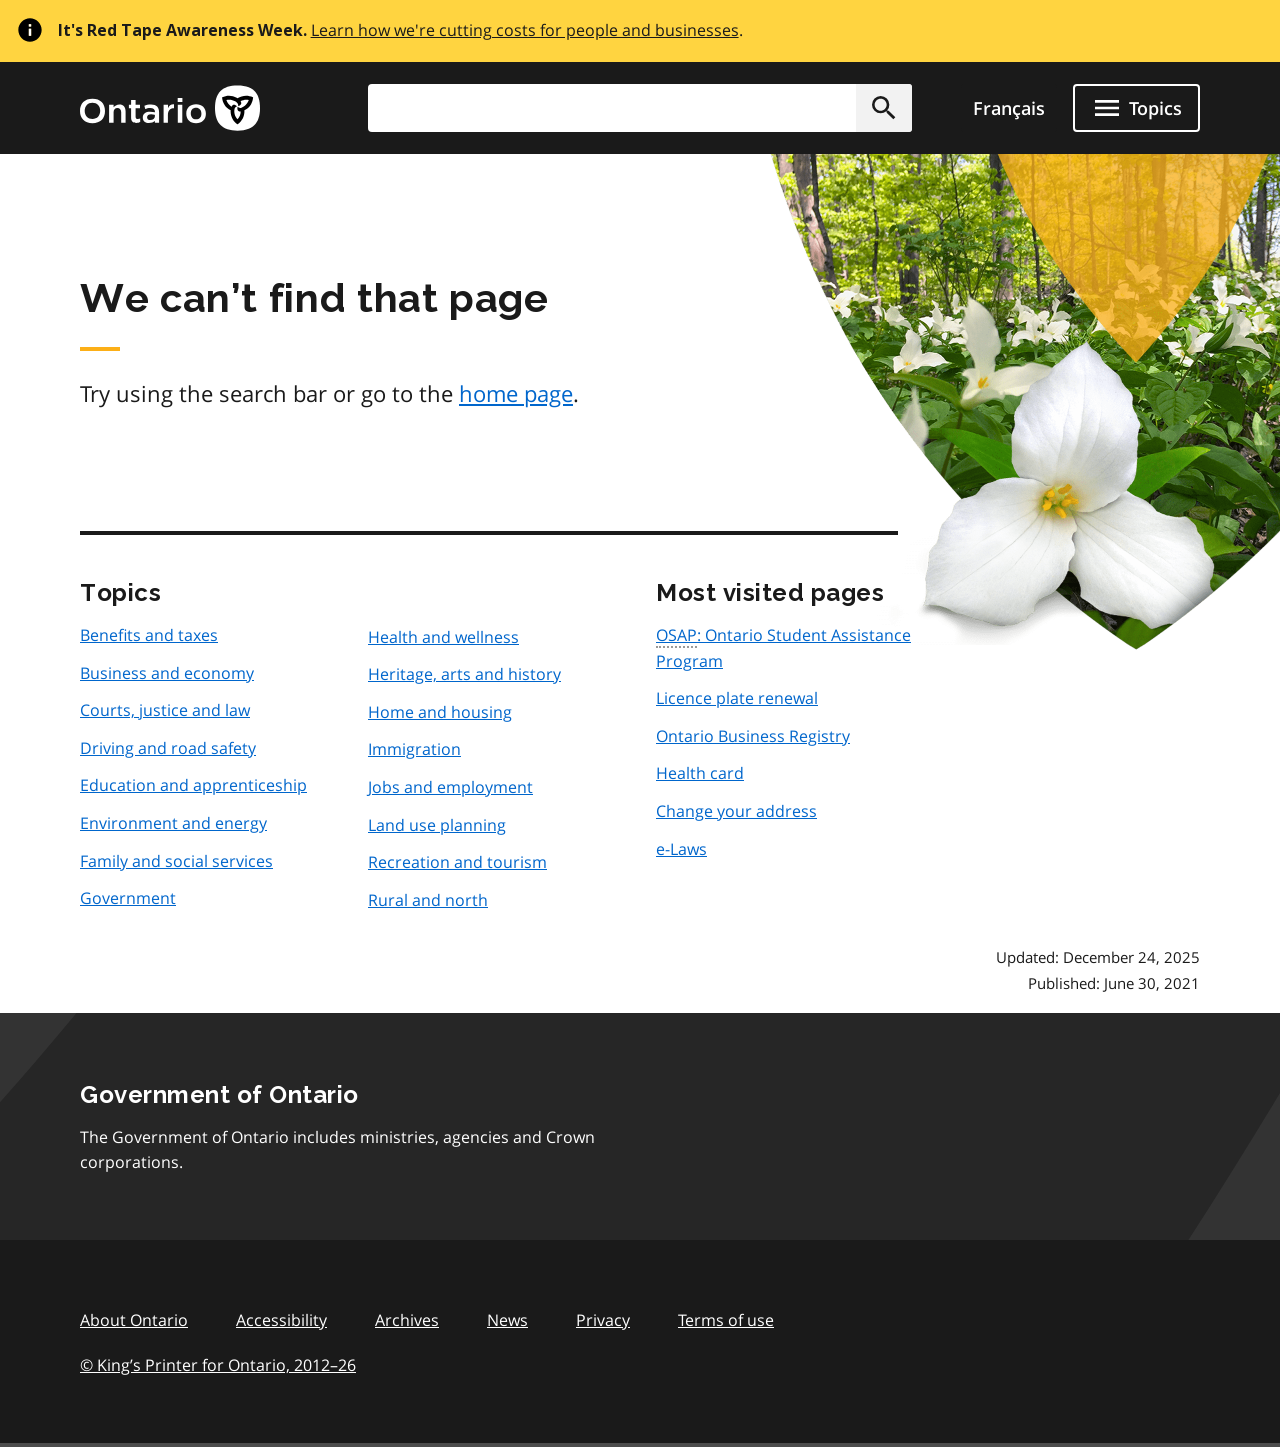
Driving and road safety (168, 748)
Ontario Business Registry (753, 736)
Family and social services (176, 861)
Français (1009, 108)
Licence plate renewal (737, 698)
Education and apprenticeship (193, 785)
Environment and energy (173, 823)
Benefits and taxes (149, 635)
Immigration (414, 749)
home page (516, 393)
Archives (407, 1320)
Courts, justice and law (165, 710)
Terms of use (726, 1320)
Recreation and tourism (457, 862)
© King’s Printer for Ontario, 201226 (218, 1364)
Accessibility (281, 1320)
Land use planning (437, 825)
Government (128, 898)
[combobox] (640, 108)
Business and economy (167, 673)
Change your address (736, 811)
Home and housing (440, 712)
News (507, 1320)
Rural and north (428, 900)
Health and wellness (443, 637)
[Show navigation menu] (1136, 108)
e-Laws (681, 849)
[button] (884, 108)
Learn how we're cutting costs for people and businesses (525, 30)
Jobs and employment (450, 787)
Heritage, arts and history (464, 674)
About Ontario (134, 1320)
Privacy (603, 1320)
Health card (700, 773)
